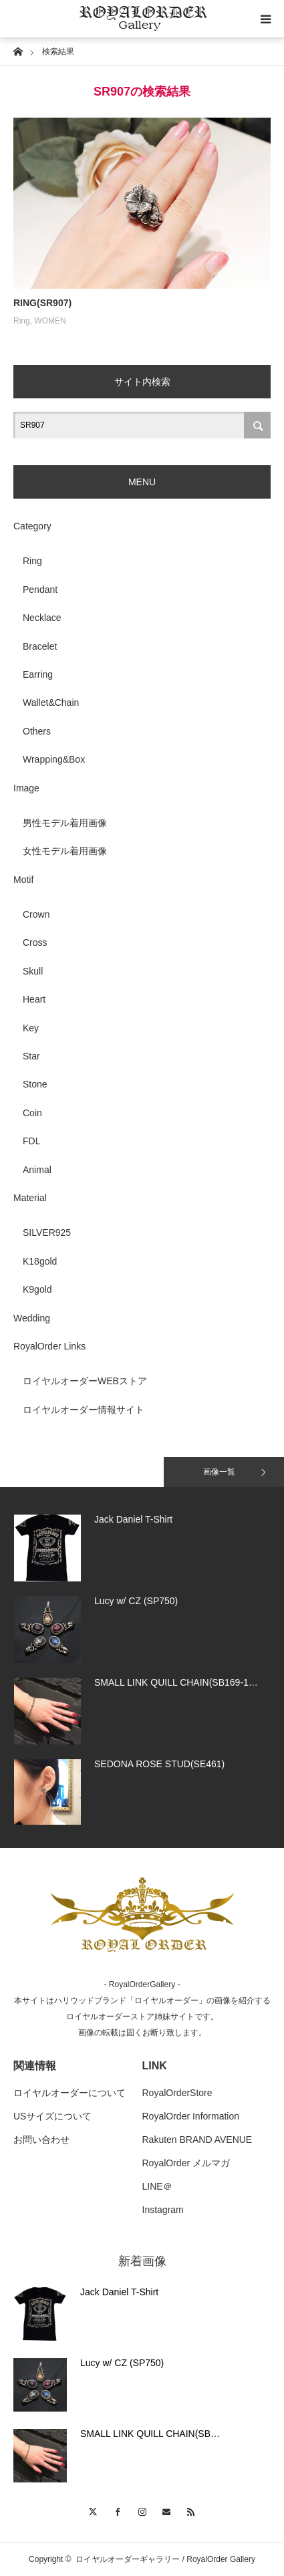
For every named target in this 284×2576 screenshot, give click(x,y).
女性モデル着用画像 (65, 851)
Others (37, 731)
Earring (38, 674)
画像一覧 (219, 1471)
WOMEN (49, 321)
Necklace (42, 617)
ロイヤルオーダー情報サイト (83, 1409)
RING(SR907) (42, 302)
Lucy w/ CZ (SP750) (122, 2362)
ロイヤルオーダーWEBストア (85, 1381)
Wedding (31, 1318)
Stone (35, 1084)
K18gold (40, 1261)
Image (26, 788)
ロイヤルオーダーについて (69, 2092)
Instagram (163, 2209)
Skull (33, 971)
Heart (34, 999)
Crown (36, 914)
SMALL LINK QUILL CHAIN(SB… (150, 2433)
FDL (31, 1141)
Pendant (40, 589)
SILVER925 (47, 1232)
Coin (32, 1113)
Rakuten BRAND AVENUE (197, 2139)
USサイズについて (52, 2116)
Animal (37, 1169)
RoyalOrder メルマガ (186, 2163)
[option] (142, 1548)
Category (32, 526)
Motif (23, 879)
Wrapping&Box (54, 759)
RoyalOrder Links (49, 1346)
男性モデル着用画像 (65, 822)
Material (30, 1197)
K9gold (37, 1289)
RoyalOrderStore (177, 2092)
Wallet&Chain (51, 702)
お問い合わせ (41, 2139)
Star (31, 1056)
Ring (21, 321)
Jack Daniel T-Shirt (119, 2292)
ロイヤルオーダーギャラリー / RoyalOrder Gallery (165, 2559)
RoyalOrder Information (191, 2116)
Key (31, 1028)
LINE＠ (157, 2186)
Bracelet (40, 646)
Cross (35, 942)
